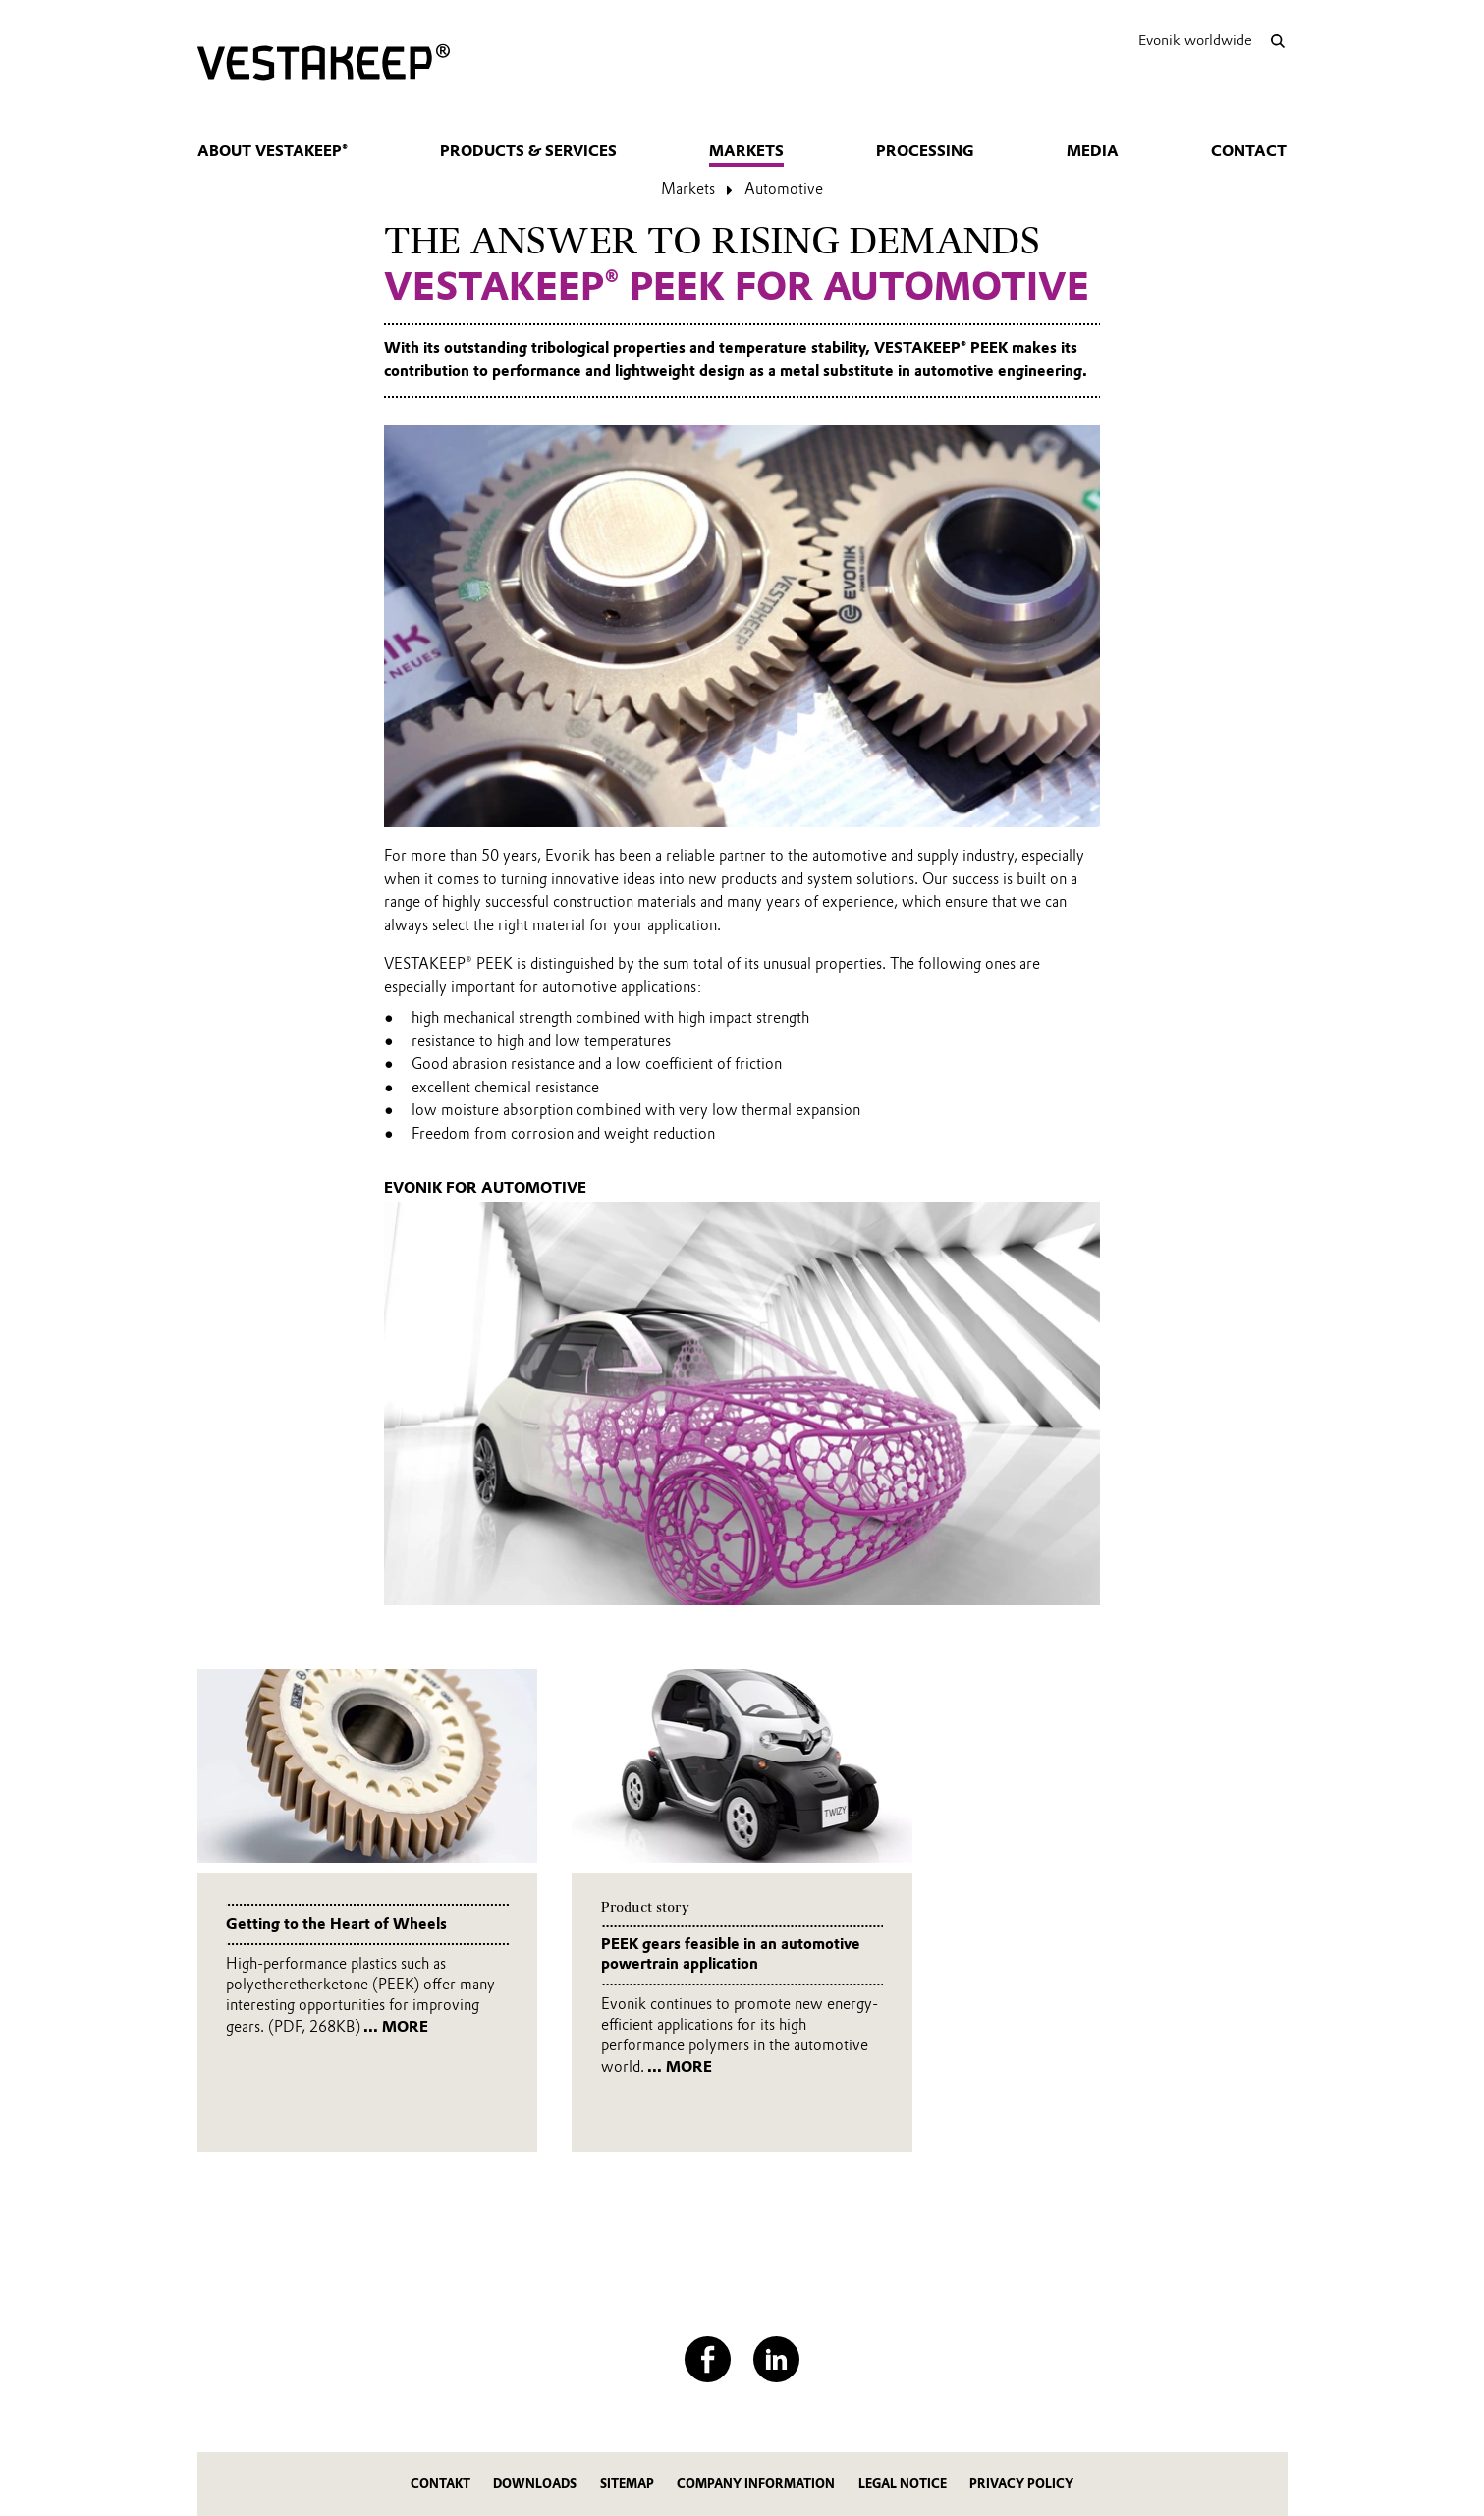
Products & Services (528, 151)
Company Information (756, 2483)
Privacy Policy (1021, 2483)
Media (1093, 151)
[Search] (1278, 40)
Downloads (535, 2483)
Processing (925, 151)
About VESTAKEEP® (272, 151)
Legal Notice (902, 2483)
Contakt (440, 2483)
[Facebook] (708, 2359)
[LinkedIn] (776, 2359)
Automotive (783, 188)
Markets (746, 151)
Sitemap (627, 2483)
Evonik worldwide (1195, 40)
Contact (1249, 151)
